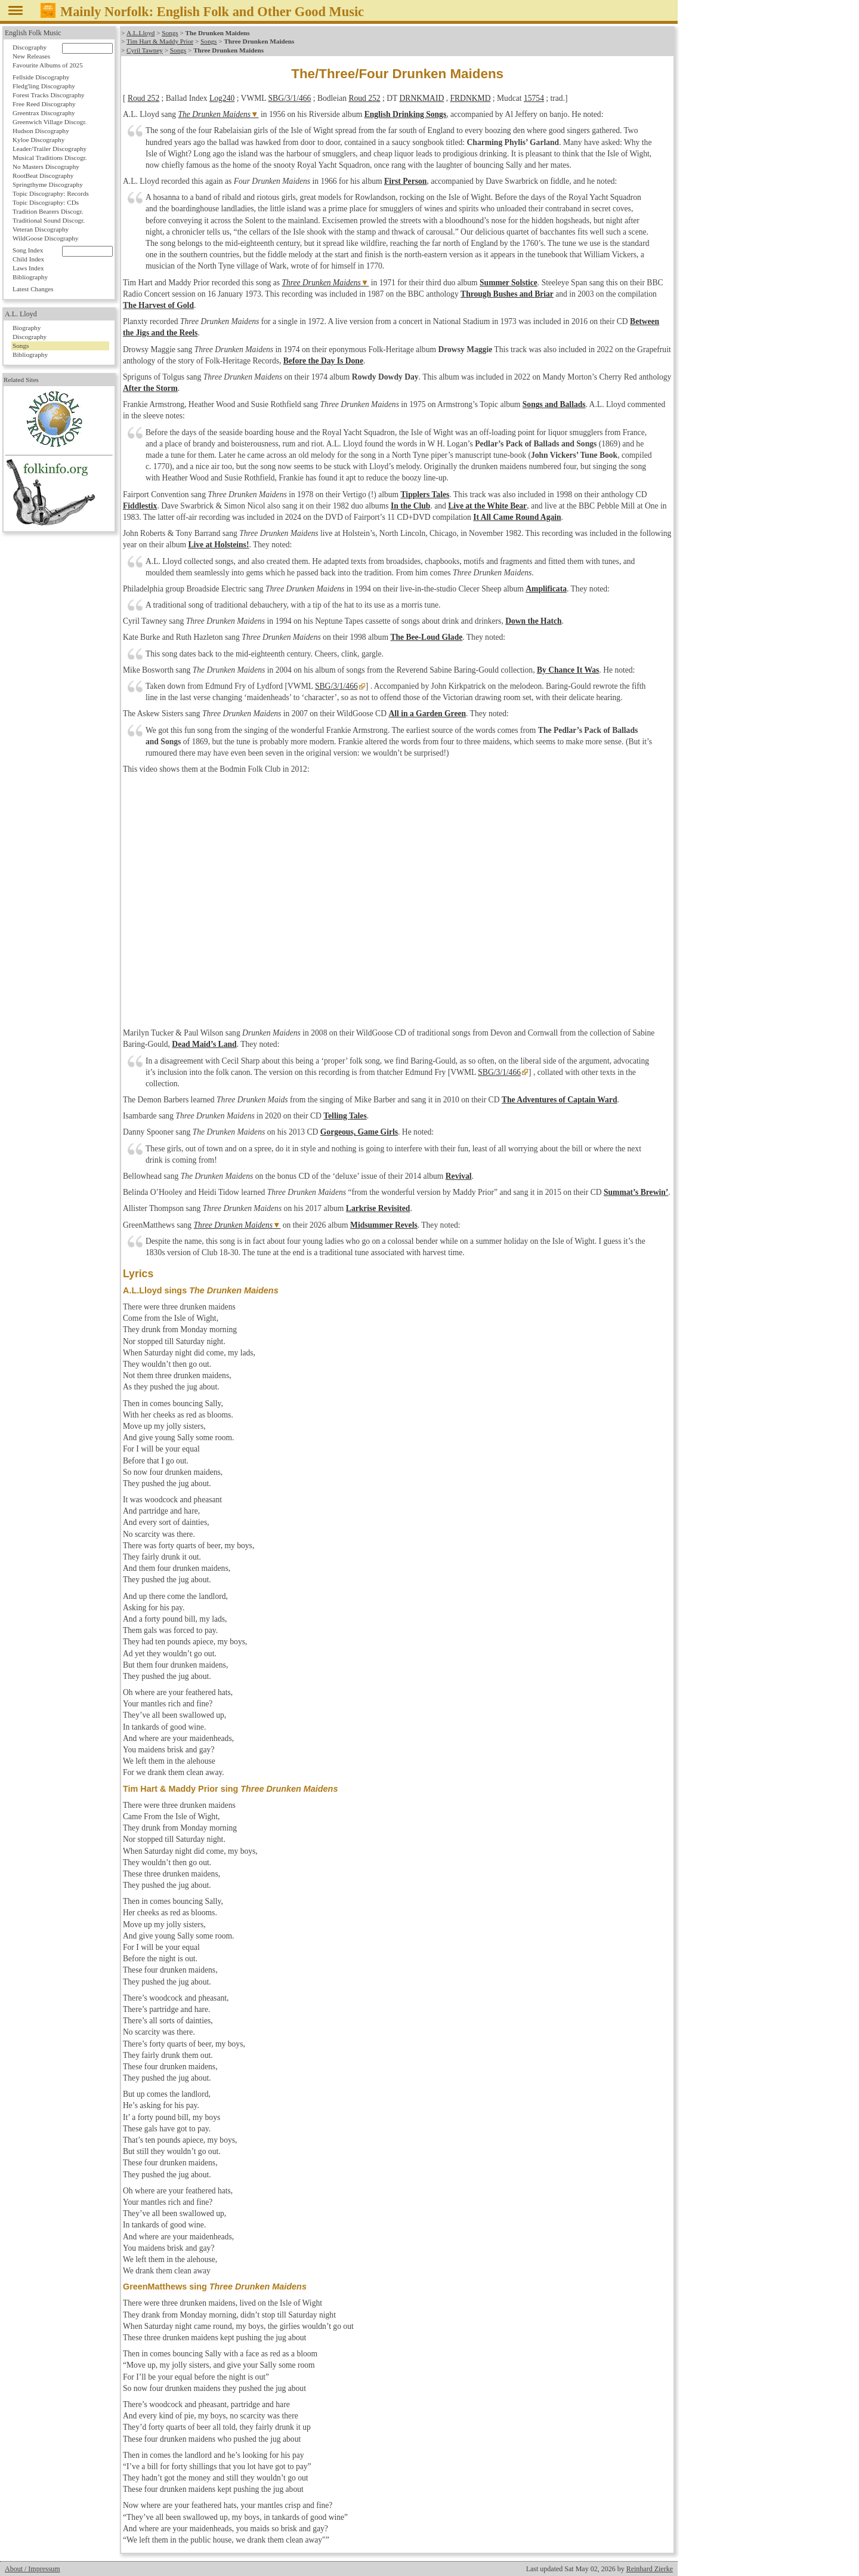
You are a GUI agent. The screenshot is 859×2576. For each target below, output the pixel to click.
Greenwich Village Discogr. (49, 121)
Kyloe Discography (38, 139)
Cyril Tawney (144, 50)
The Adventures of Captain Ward (559, 1099)
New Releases (31, 56)
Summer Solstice (508, 282)
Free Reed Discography (44, 103)
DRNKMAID (422, 98)
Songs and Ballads (554, 404)
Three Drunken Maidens (321, 282)
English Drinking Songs (405, 114)
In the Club (410, 505)
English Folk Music (33, 33)
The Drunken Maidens (214, 114)
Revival (459, 1176)
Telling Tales (344, 1115)
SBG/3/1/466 (289, 98)
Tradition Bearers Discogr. (48, 211)
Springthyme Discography (48, 184)
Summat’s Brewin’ (636, 1192)
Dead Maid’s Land (204, 1044)
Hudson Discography (41, 130)
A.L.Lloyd (140, 32)
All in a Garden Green (427, 713)
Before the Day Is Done (323, 360)
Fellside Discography (41, 77)
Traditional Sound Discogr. (49, 220)
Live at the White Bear (487, 505)
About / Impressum (32, 2569)
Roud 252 (143, 98)
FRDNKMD (470, 98)
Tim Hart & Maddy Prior (159, 41)
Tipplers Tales (425, 494)
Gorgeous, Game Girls (359, 1131)
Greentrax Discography (44, 112)
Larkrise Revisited (378, 1208)
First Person (405, 181)
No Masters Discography (46, 166)
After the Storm (150, 388)
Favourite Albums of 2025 (48, 65)
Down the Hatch (533, 621)
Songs (170, 32)
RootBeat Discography (43, 175)
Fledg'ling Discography (44, 86)
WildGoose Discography (45, 238)
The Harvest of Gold (158, 305)
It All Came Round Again (517, 517)
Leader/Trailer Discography (49, 148)
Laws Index (28, 268)
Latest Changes (33, 288)
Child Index (28, 259)
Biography (27, 327)
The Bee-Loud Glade (426, 637)
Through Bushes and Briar (507, 293)
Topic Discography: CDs (46, 202)
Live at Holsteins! (218, 544)
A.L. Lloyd (21, 314)
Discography (30, 47)
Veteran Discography (41, 229)
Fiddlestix (140, 505)
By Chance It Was (568, 669)
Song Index (28, 250)
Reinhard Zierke (649, 2569)
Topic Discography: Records (51, 193)
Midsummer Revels (384, 1225)
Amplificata (546, 588)
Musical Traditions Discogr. (50, 157)
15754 (534, 98)
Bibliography (30, 277)
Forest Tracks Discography (49, 94)
